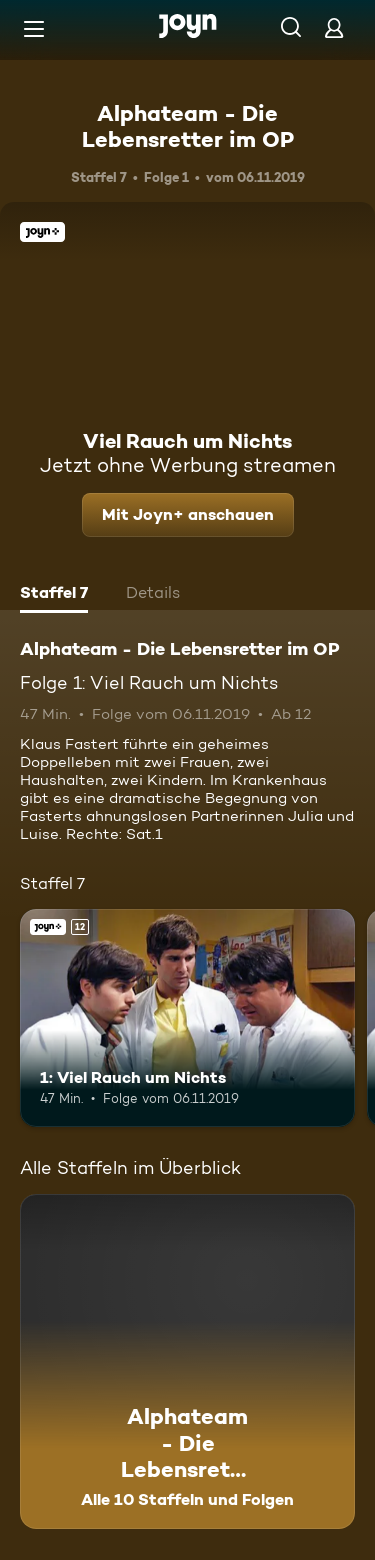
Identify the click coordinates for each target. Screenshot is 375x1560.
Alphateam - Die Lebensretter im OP (188, 126)
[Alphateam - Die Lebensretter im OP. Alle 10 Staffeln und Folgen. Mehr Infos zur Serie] (187, 1361)
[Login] (334, 27)
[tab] (54, 595)
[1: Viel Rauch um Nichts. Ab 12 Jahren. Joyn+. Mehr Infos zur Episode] (187, 1018)
